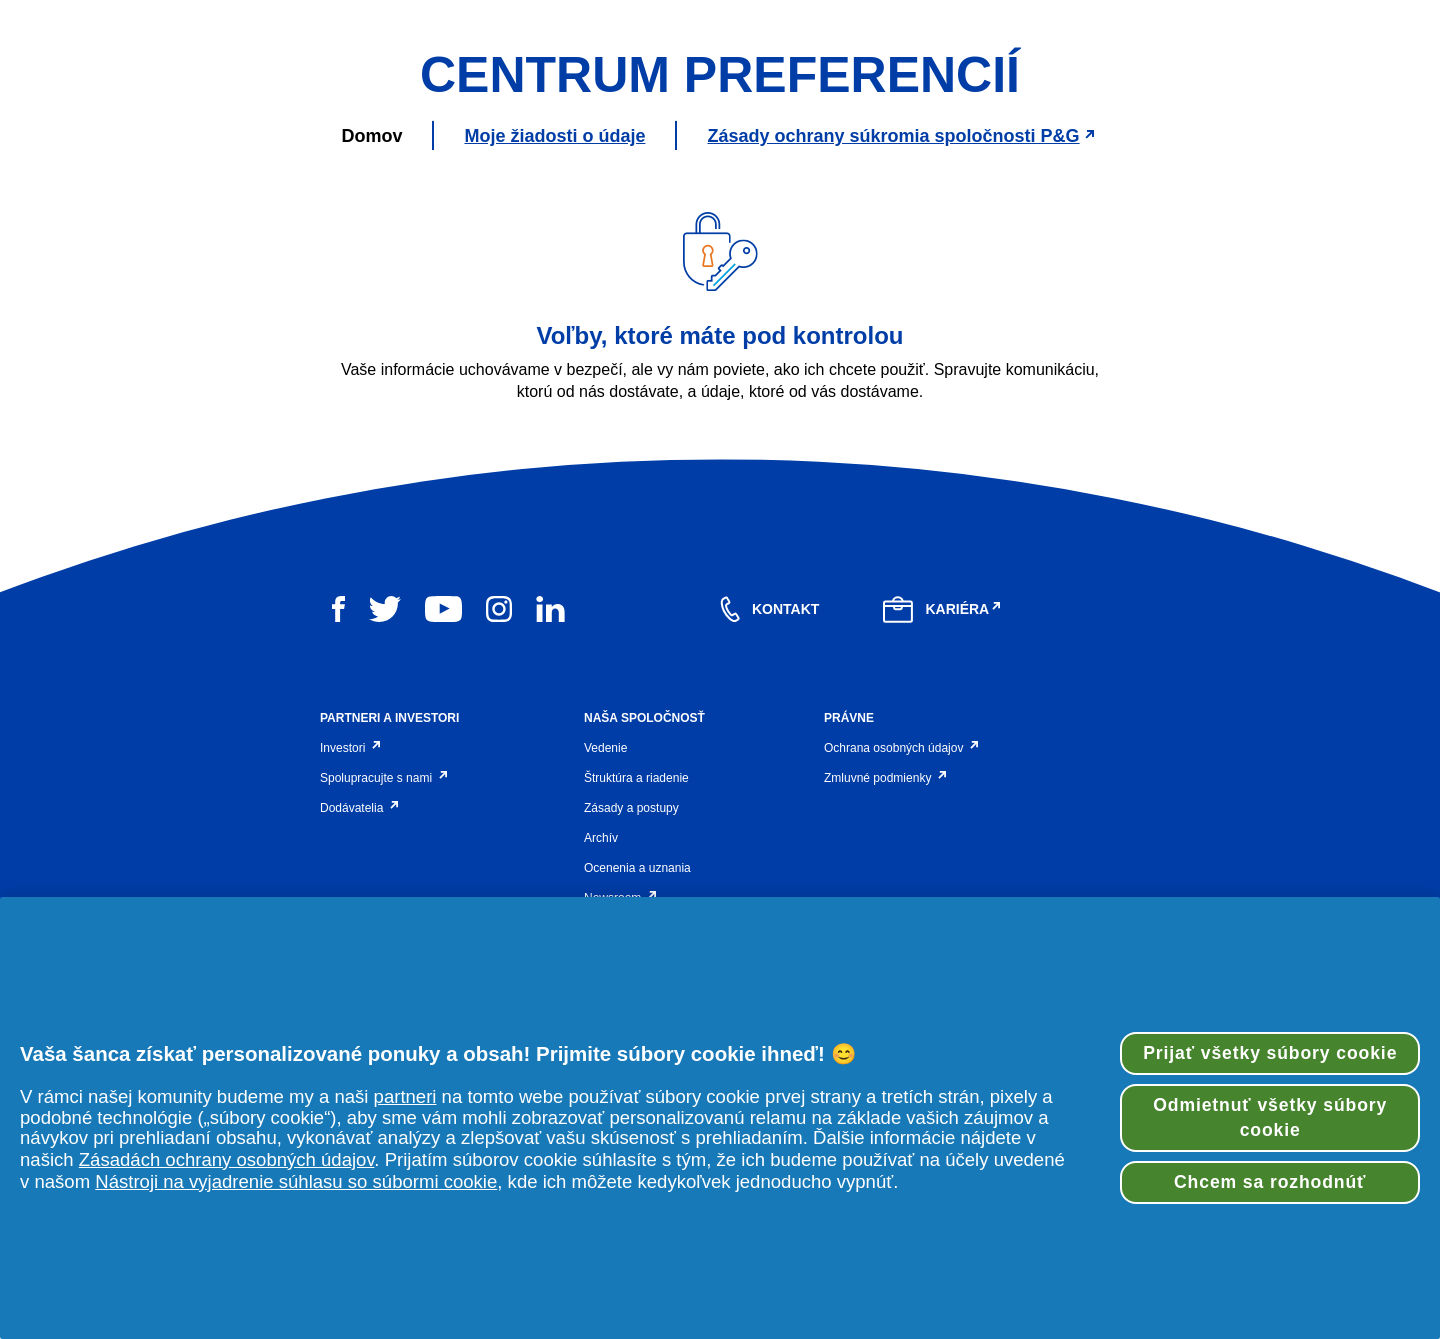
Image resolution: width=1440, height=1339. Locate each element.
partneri (405, 1096)
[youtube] (443, 802)
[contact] (769, 802)
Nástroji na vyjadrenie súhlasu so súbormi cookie (296, 1181)
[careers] (943, 802)
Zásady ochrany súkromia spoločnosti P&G (902, 328)
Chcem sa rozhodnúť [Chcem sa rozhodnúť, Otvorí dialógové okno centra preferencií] (1270, 1182)
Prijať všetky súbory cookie (1270, 1053)
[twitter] (385, 802)
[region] (720, 1118)
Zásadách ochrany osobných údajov (227, 1159)
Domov (371, 328)
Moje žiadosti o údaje (554, 328)
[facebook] (338, 802)
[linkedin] (550, 802)
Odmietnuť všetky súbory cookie (1270, 1117)
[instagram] (499, 802)
